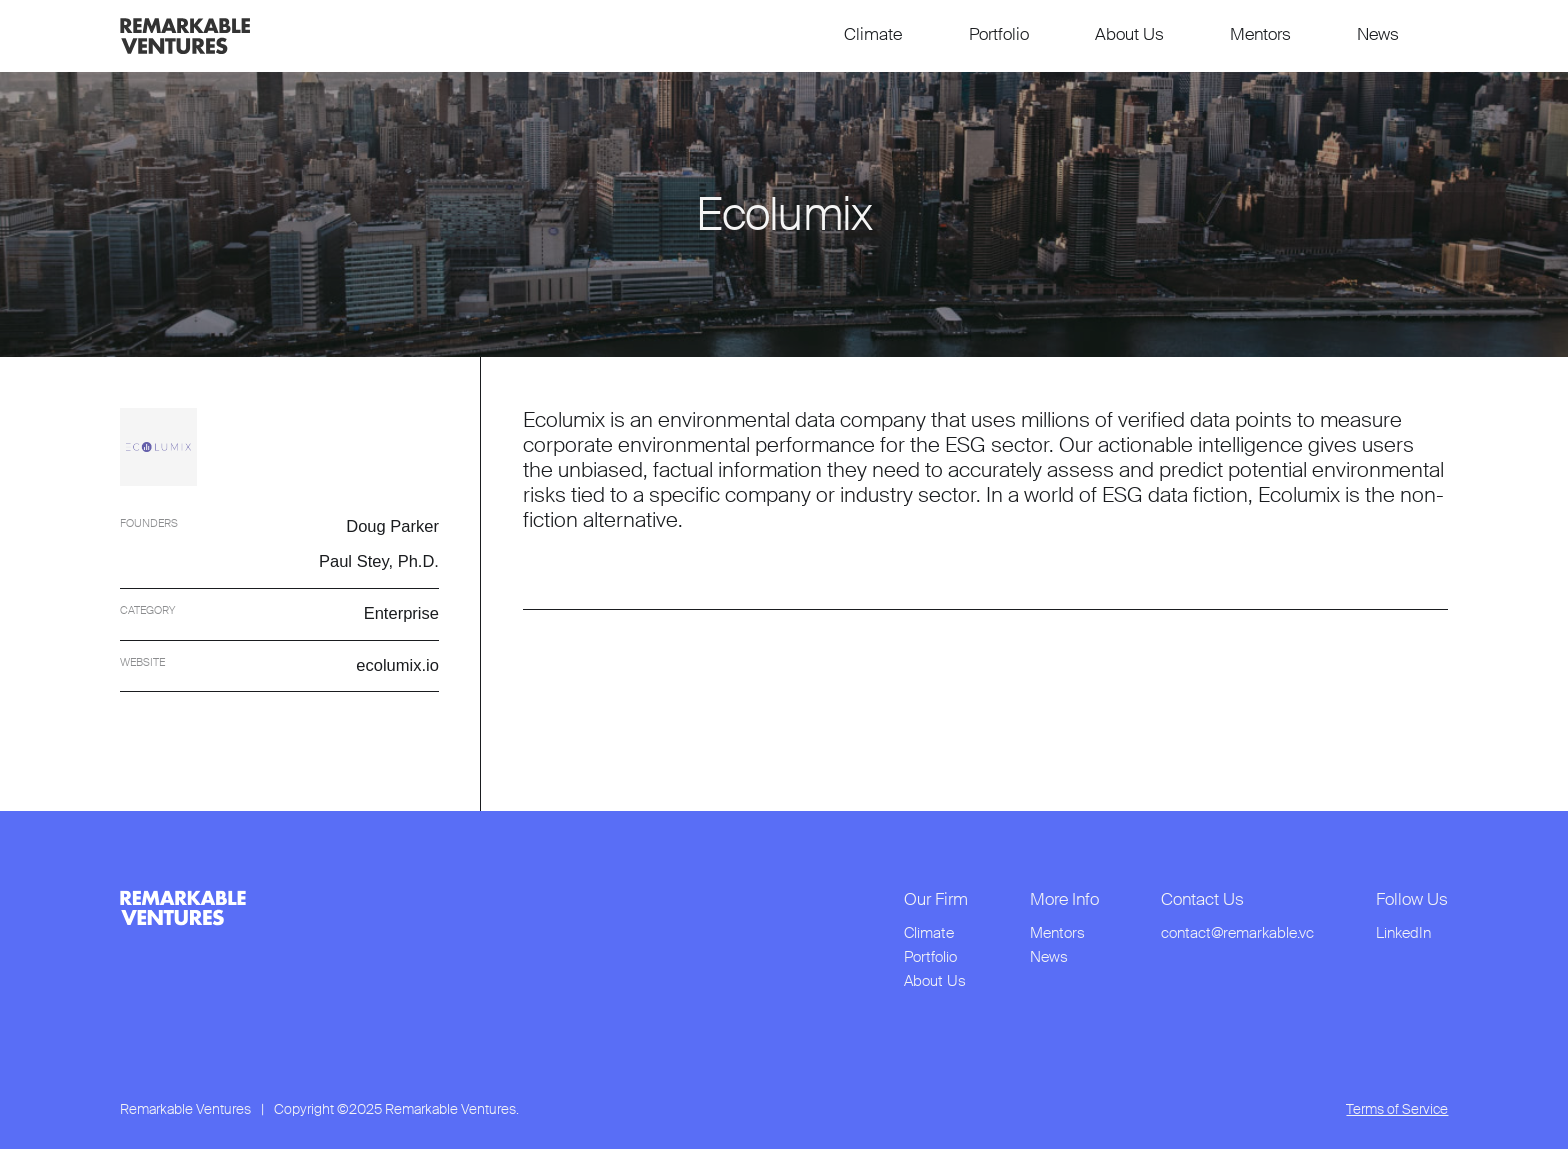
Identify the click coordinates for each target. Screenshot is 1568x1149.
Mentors (1260, 34)
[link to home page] (185, 36)
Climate (873, 34)
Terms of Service (1397, 1109)
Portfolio (999, 34)
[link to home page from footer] (183, 908)
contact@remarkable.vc (1237, 933)
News (1378, 34)
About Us (1129, 34)
